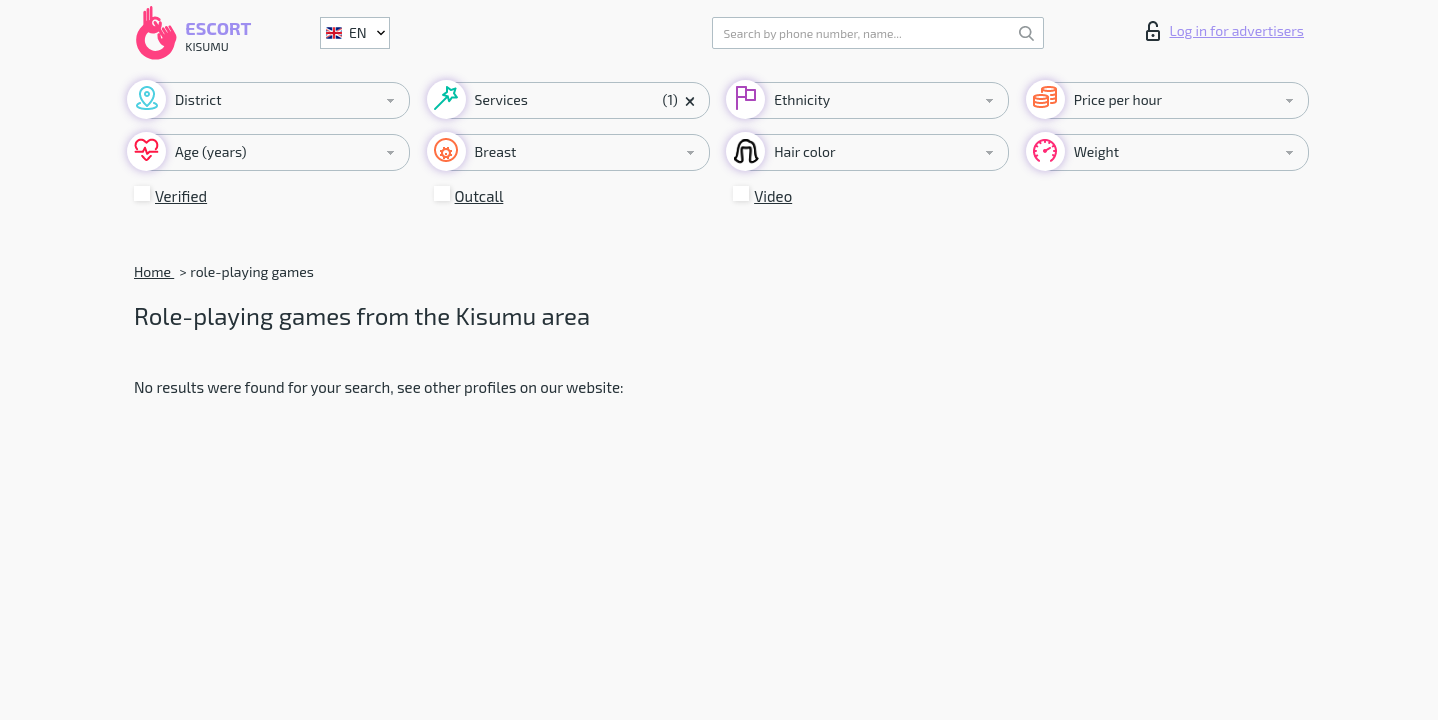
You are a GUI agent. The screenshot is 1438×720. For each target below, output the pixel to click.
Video (773, 196)
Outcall (479, 196)
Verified (181, 196)
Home (154, 271)
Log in (1225, 31)
